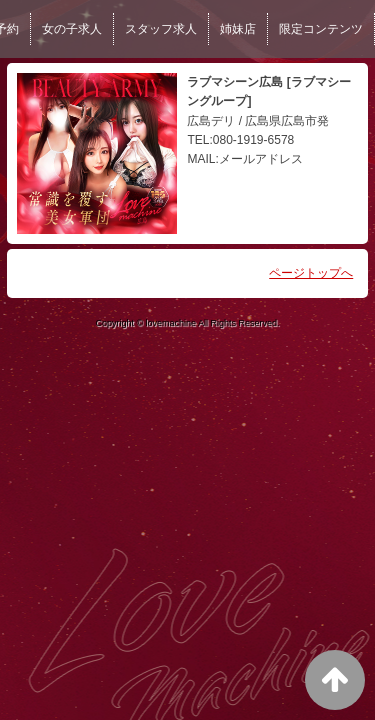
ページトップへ (311, 273)
